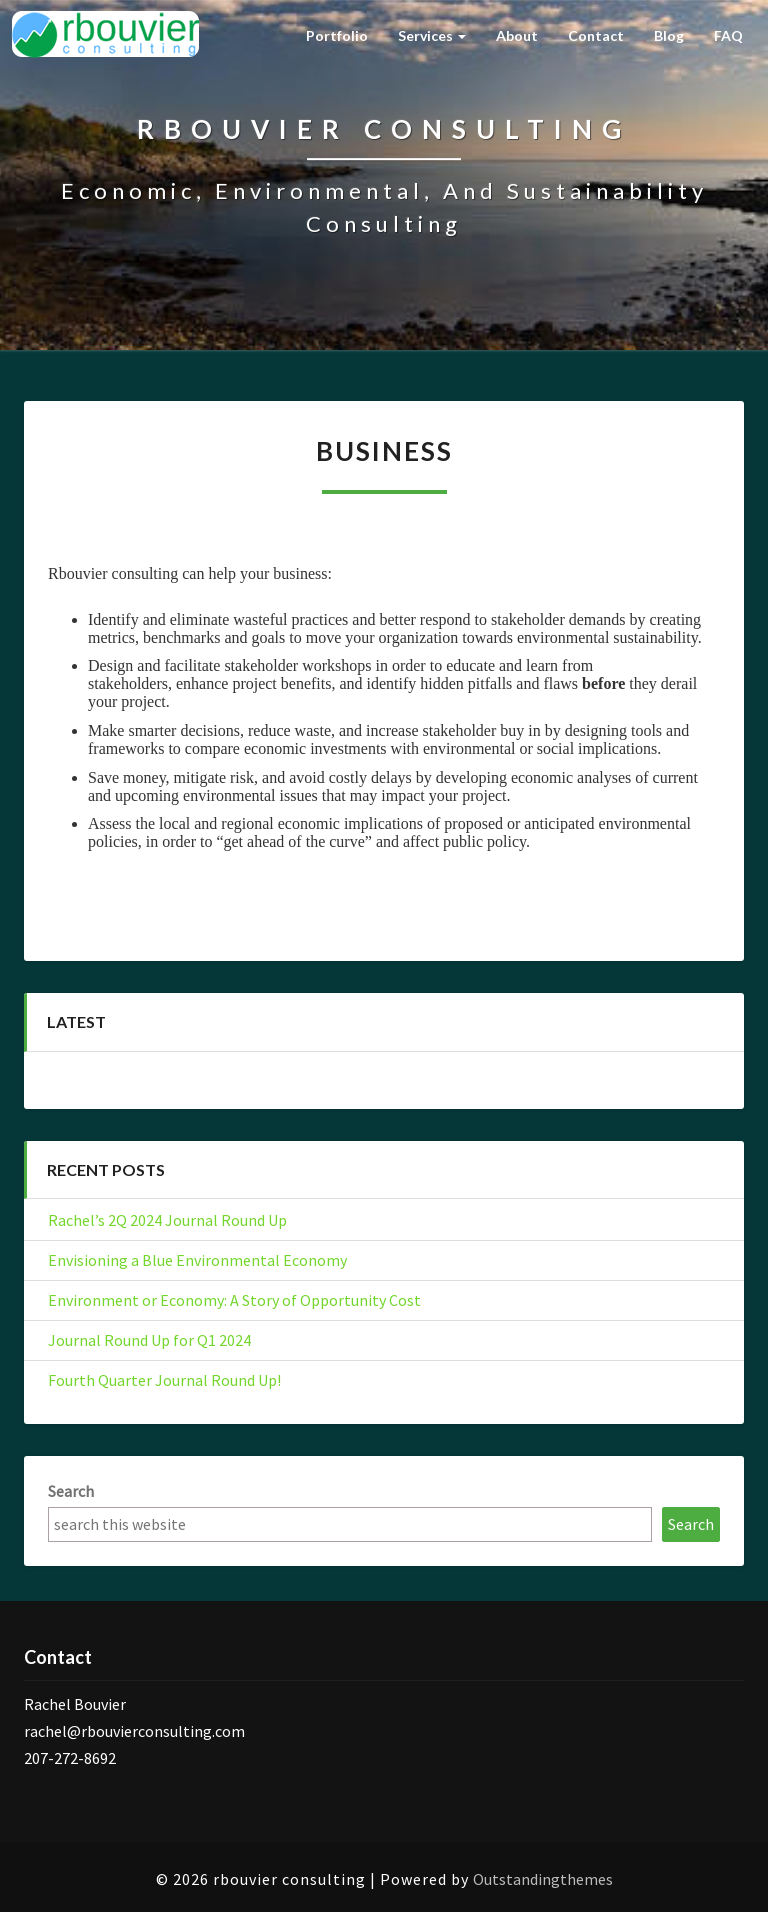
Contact (596, 35)
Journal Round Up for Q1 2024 (149, 1340)
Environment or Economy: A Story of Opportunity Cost (234, 1300)
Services (432, 35)
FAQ (728, 35)
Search (71, 1491)
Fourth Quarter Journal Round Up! (164, 1380)
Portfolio (337, 35)
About (517, 35)
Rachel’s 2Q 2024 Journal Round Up (167, 1220)
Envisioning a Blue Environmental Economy (197, 1260)
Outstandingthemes (543, 1879)
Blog (669, 35)
